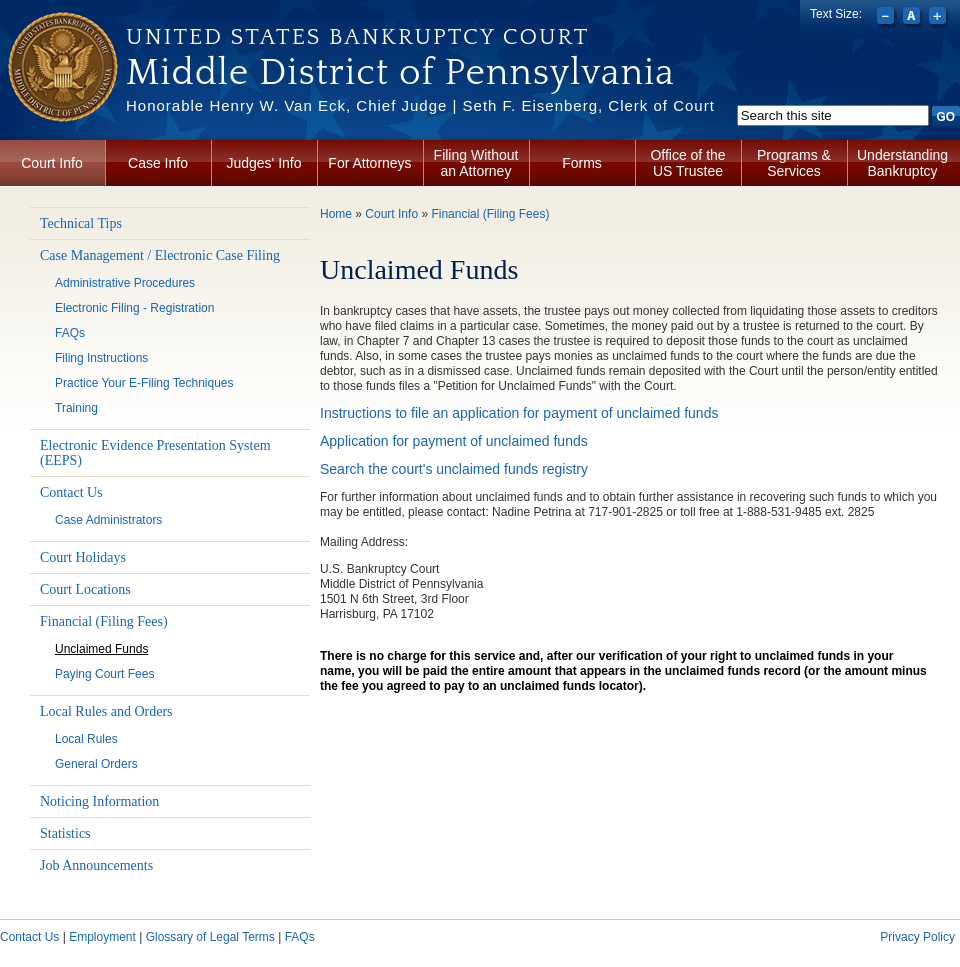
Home (336, 214)
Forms (582, 163)
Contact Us (71, 492)
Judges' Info (263, 163)
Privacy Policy (917, 937)
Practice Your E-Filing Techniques (144, 383)
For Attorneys (369, 163)
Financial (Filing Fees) (104, 621)
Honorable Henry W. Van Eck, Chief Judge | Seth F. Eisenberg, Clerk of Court (420, 105)
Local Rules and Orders (106, 711)
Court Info (51, 163)
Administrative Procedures (125, 283)
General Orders (96, 764)
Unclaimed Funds (101, 649)
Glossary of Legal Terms (210, 937)
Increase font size (939, 18)
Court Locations (85, 589)
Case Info (158, 163)
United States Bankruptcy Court (357, 37)
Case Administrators (108, 520)
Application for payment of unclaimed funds (454, 441)
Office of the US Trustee (687, 163)
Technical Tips (81, 223)
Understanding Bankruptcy (902, 163)
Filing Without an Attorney (476, 163)
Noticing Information (99, 801)
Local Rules (86, 739)
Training (76, 408)
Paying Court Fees (104, 674)
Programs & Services (794, 163)
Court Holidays (83, 557)
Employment (102, 937)
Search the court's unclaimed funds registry (454, 469)
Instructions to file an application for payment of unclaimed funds (521, 413)
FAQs (70, 333)
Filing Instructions (101, 358)
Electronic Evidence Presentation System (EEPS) (155, 453)
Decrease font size (887, 18)
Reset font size (913, 18)
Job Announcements (96, 865)
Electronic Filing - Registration (134, 308)
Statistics (65, 833)
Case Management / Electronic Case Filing (160, 255)
